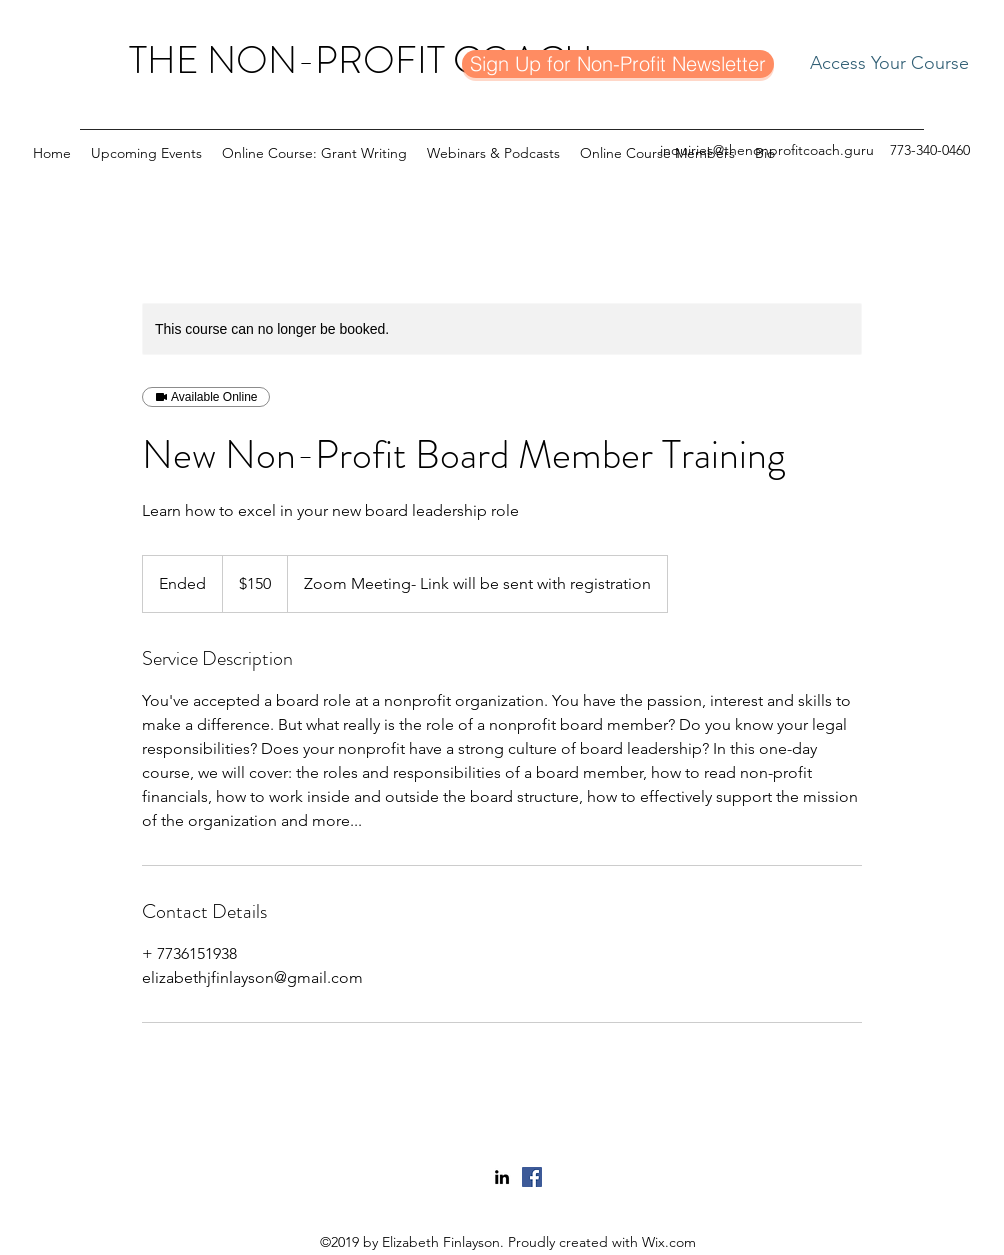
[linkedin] (502, 1177)
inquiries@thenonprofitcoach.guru (767, 150)
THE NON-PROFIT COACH (361, 60)
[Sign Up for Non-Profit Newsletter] (618, 64)
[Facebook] (532, 1177)
